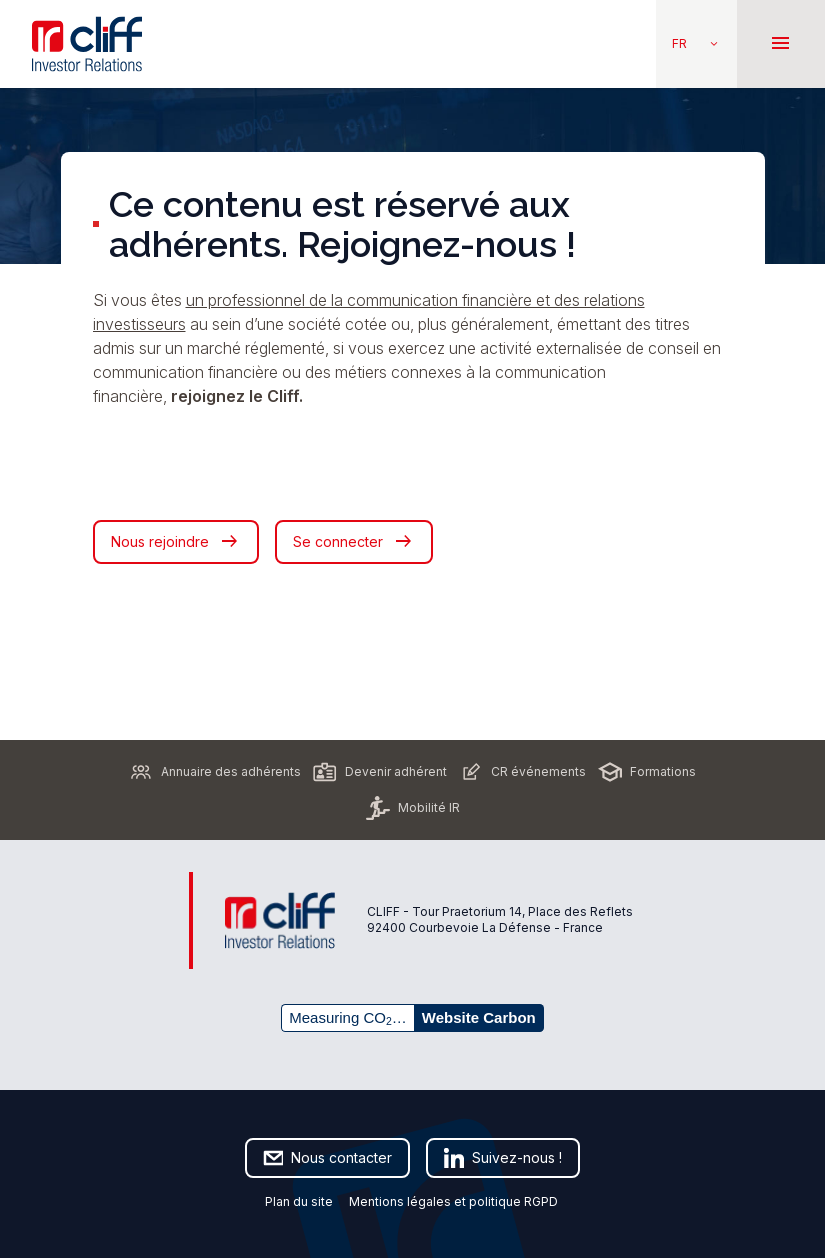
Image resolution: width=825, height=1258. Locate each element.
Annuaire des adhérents (215, 772)
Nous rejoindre (176, 542)
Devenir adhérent (380, 772)
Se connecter (354, 542)
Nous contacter (327, 1158)
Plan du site (299, 1201)
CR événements (522, 772)
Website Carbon (479, 1017)
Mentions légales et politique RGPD (455, 1201)
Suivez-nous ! (503, 1158)
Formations (647, 772)
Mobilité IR (413, 808)
